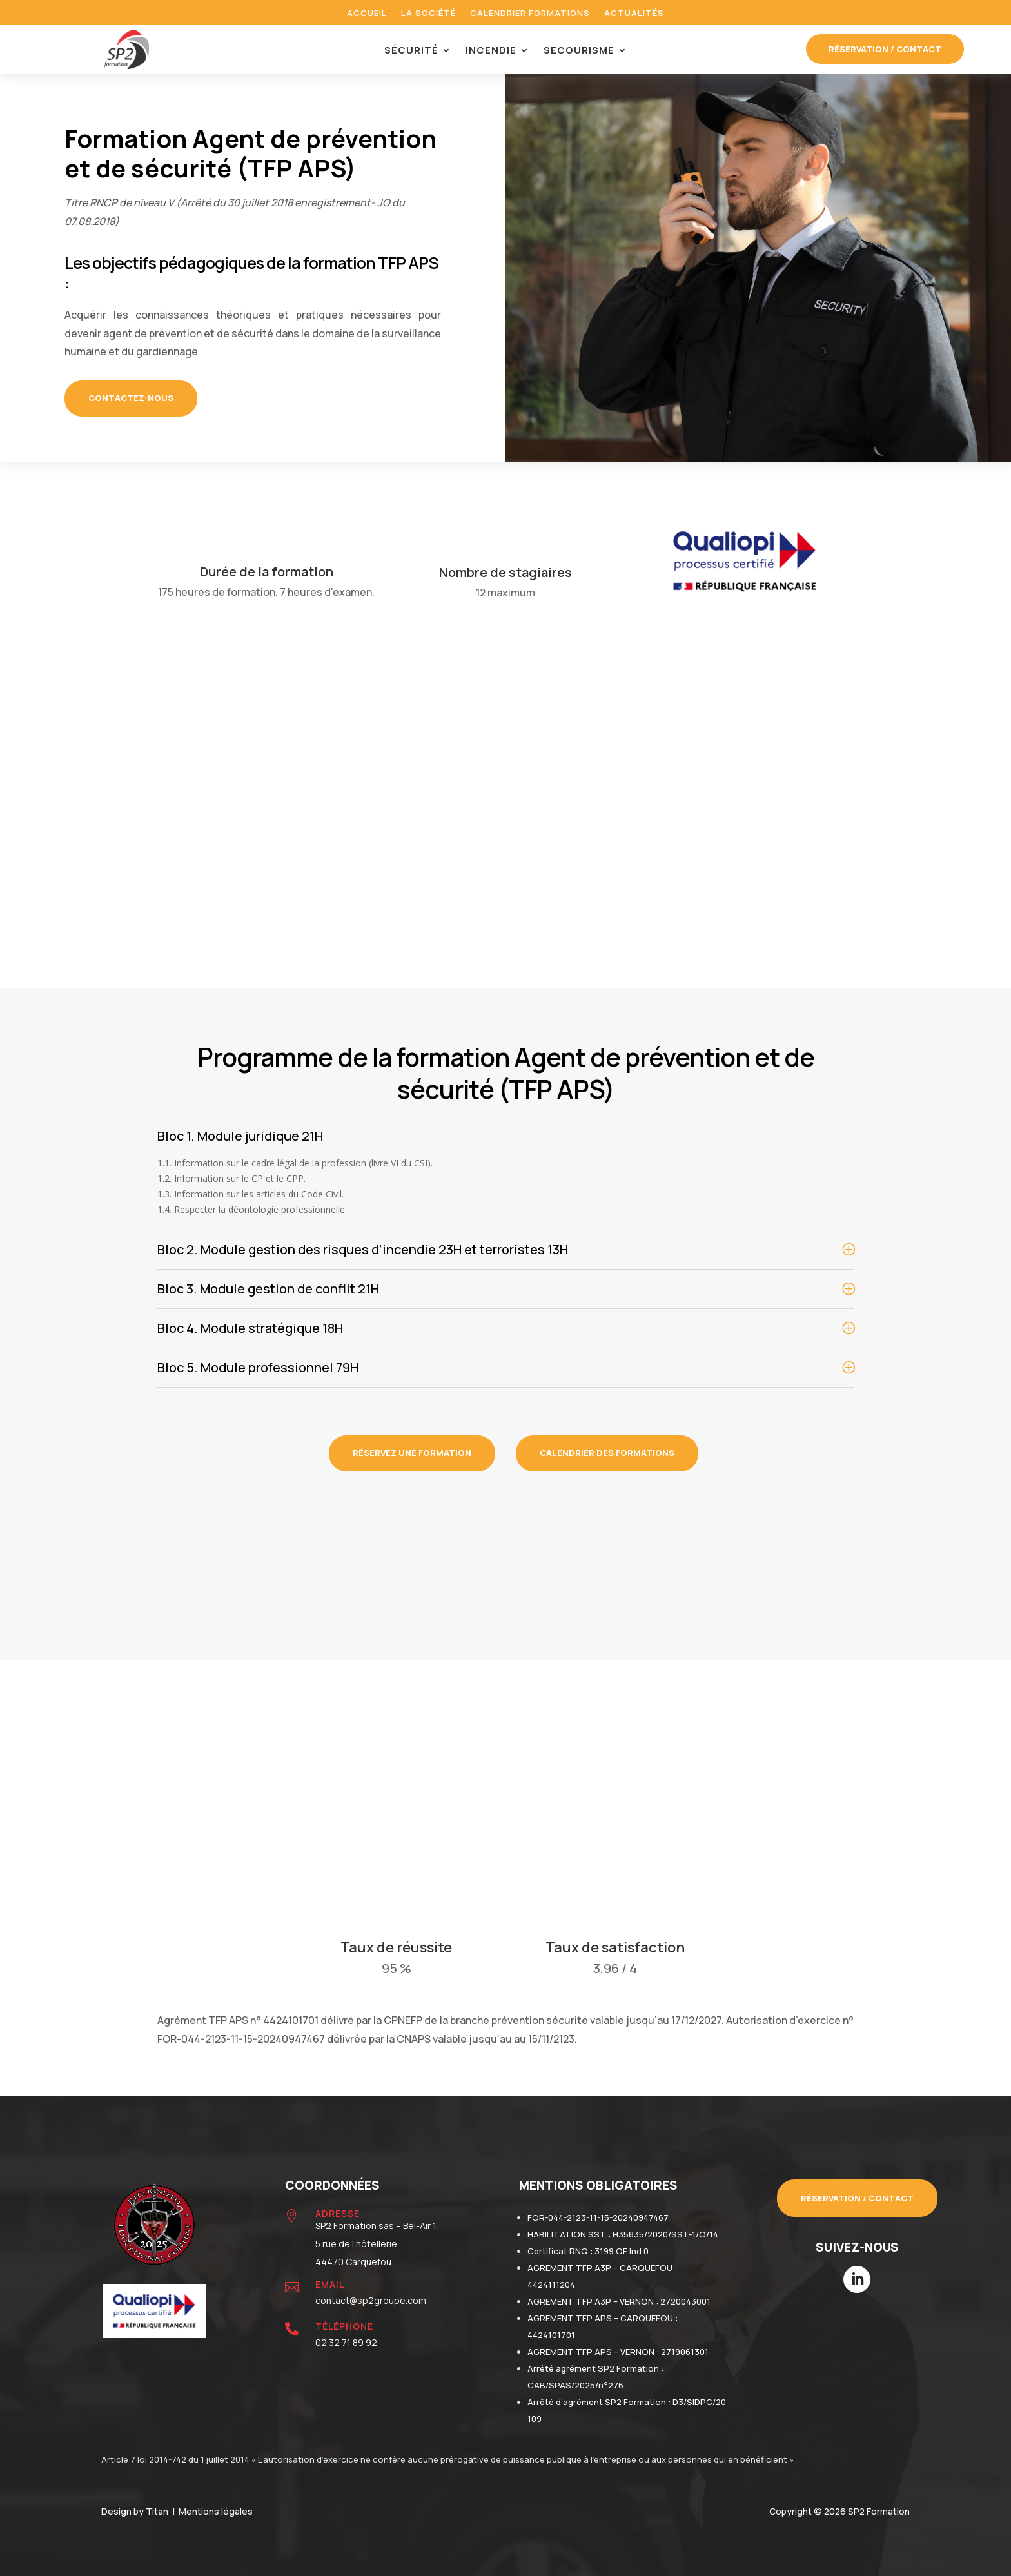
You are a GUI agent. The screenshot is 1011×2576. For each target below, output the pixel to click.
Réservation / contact (857, 2198)
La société (428, 13)
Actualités (634, 13)
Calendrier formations (530, 13)
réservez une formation (412, 1453)
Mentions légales (216, 2511)
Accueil (367, 13)
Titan (159, 2511)
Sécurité (411, 51)
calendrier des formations (607, 1453)
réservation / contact (885, 49)
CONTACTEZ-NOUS (130, 398)
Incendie (491, 51)
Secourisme (579, 51)
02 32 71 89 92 (346, 2342)
